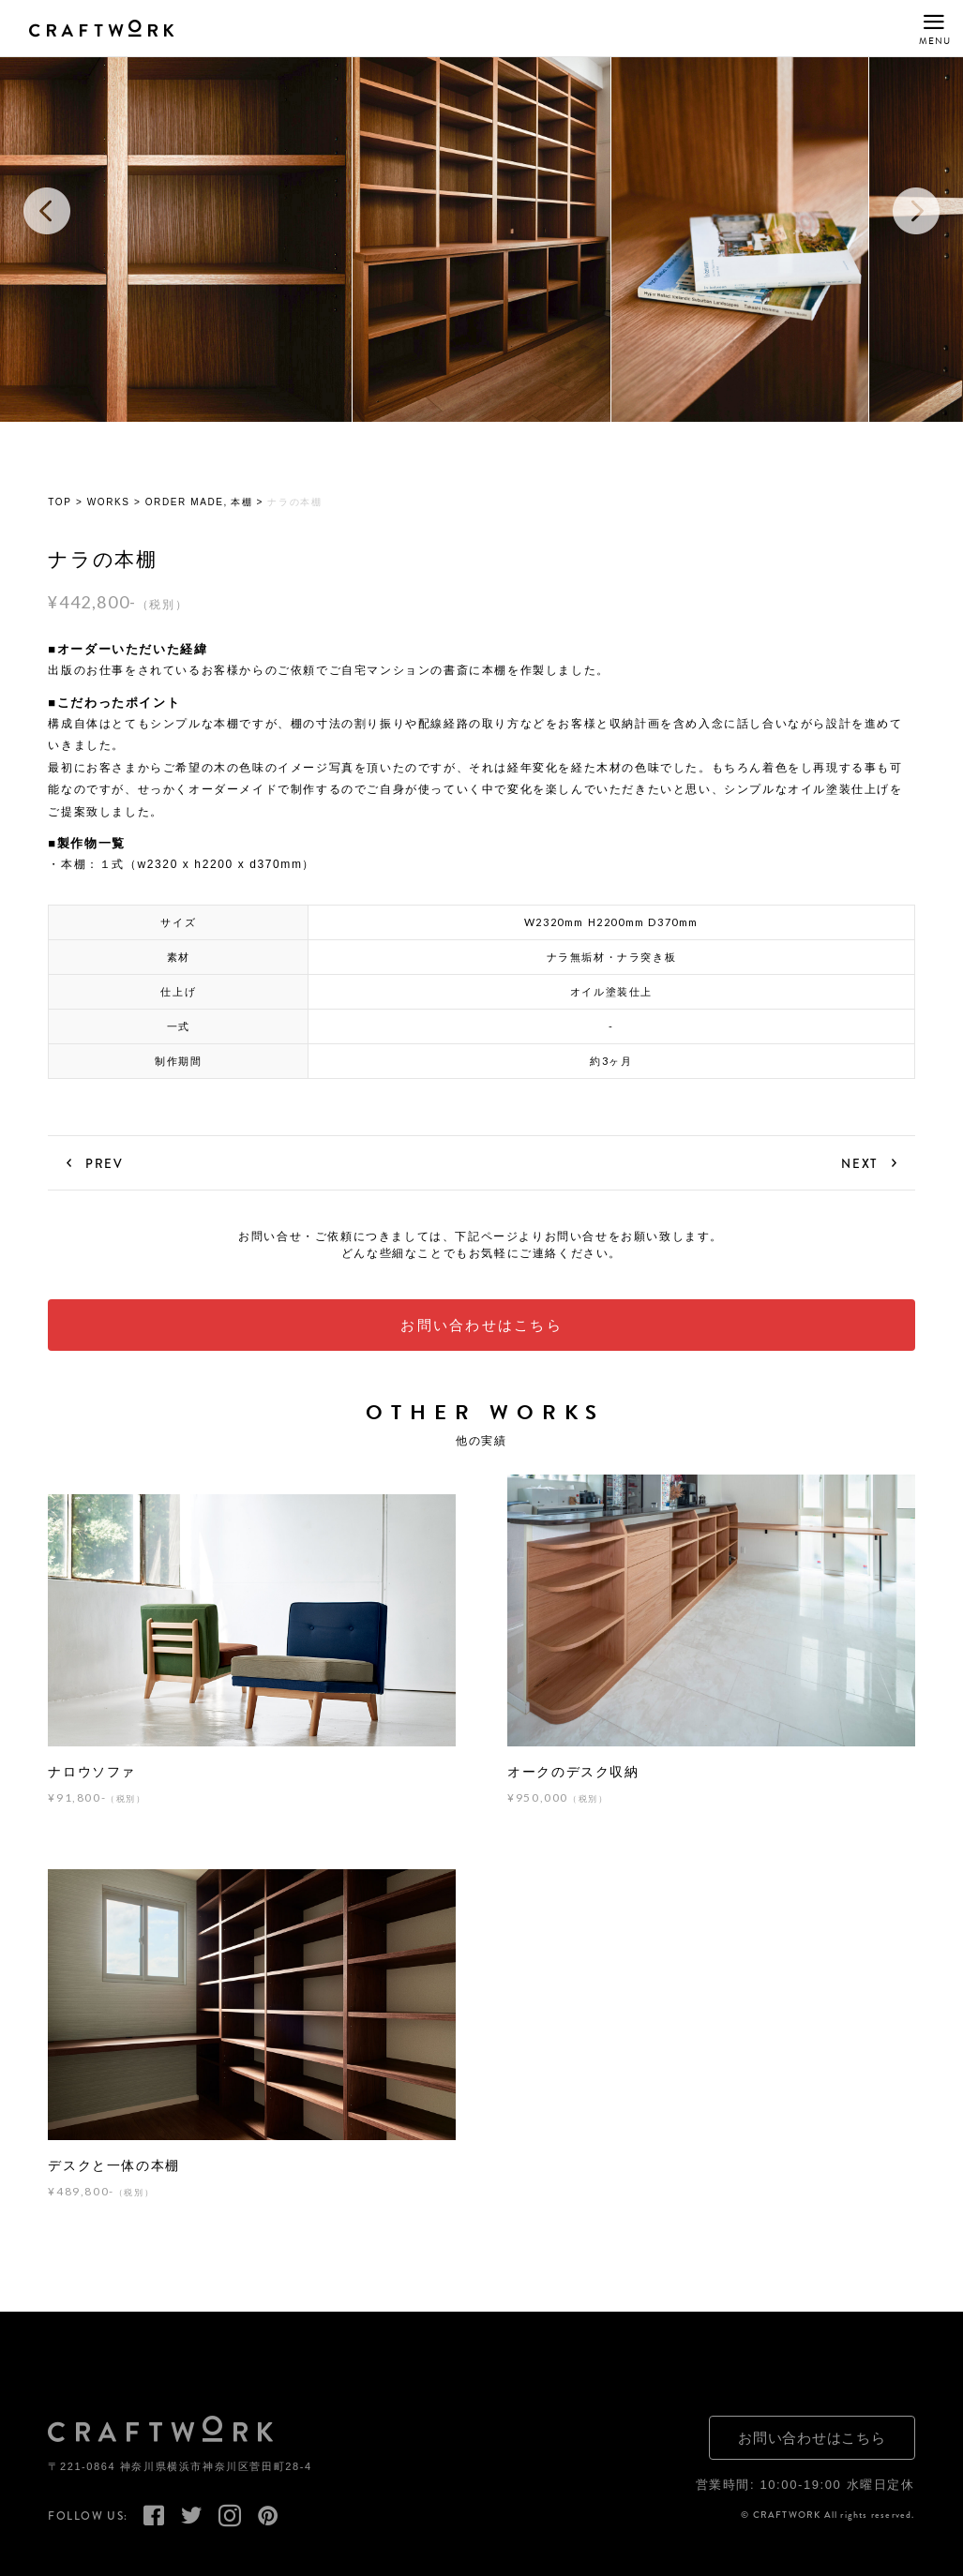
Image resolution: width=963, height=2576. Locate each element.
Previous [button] (46, 210)
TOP (59, 503)
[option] (481, 211)
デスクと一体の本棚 (113, 2165)
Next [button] (916, 210)
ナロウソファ (92, 1771)
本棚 (241, 503)
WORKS (108, 503)
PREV (104, 1163)
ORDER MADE (184, 503)
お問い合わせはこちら (481, 1326)
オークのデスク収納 (573, 1771)
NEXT (859, 1163)
